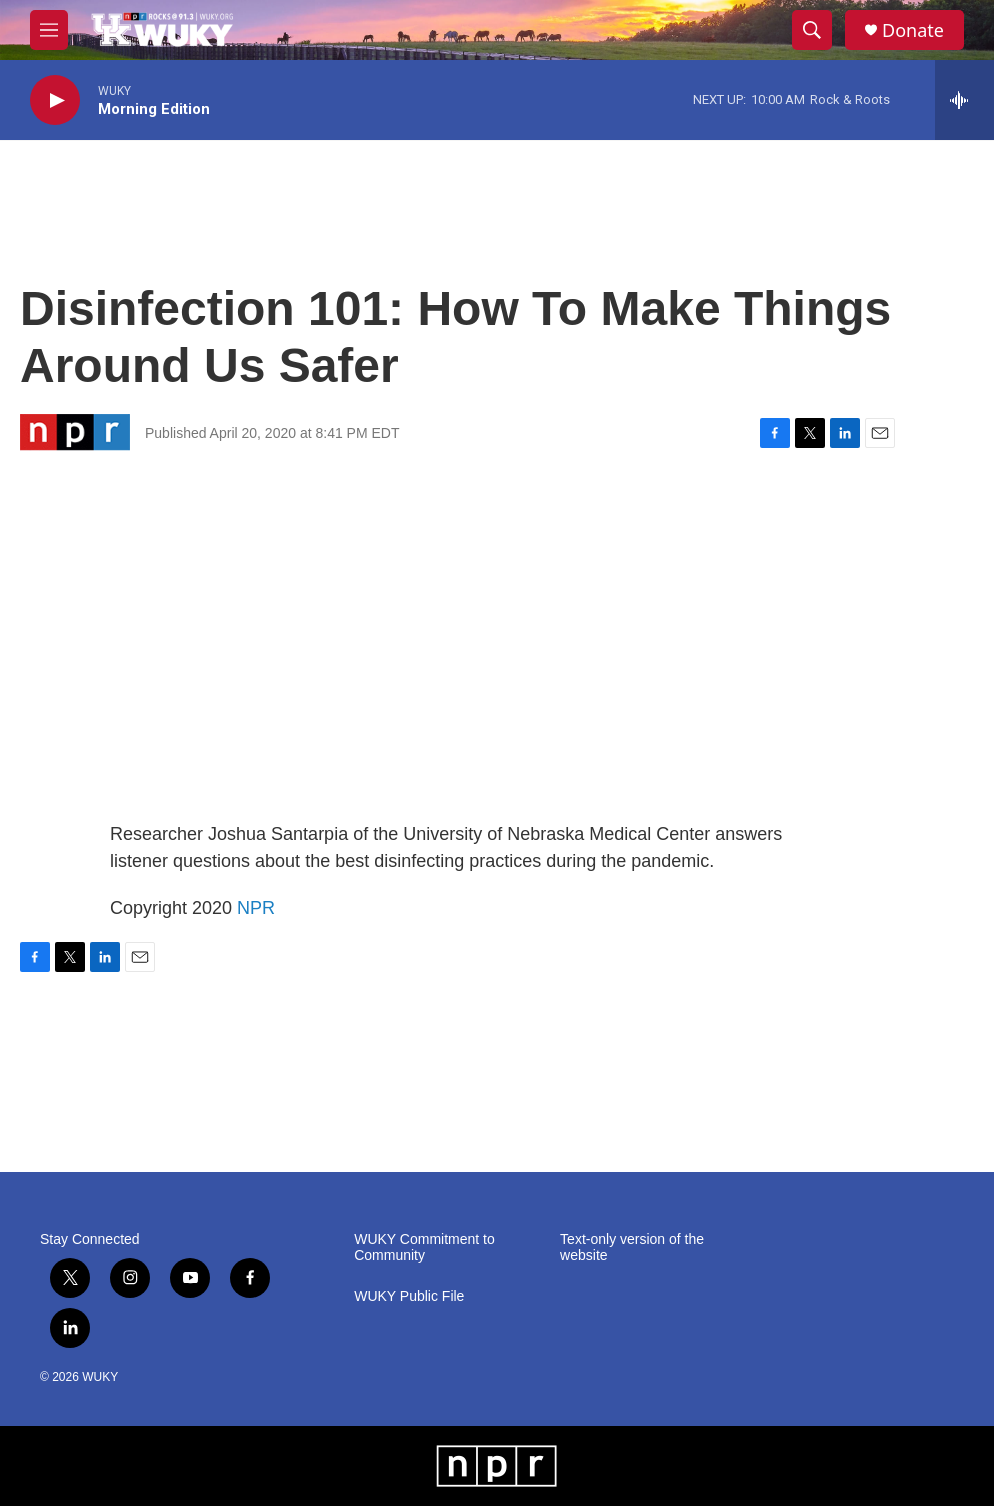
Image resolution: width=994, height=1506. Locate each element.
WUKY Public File (409, 1296)
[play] (55, 100)
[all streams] (964, 100)
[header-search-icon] (812, 30)
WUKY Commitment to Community (424, 1247)
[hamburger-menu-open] (49, 30)
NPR (256, 908)
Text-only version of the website (632, 1247)
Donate (913, 30)
